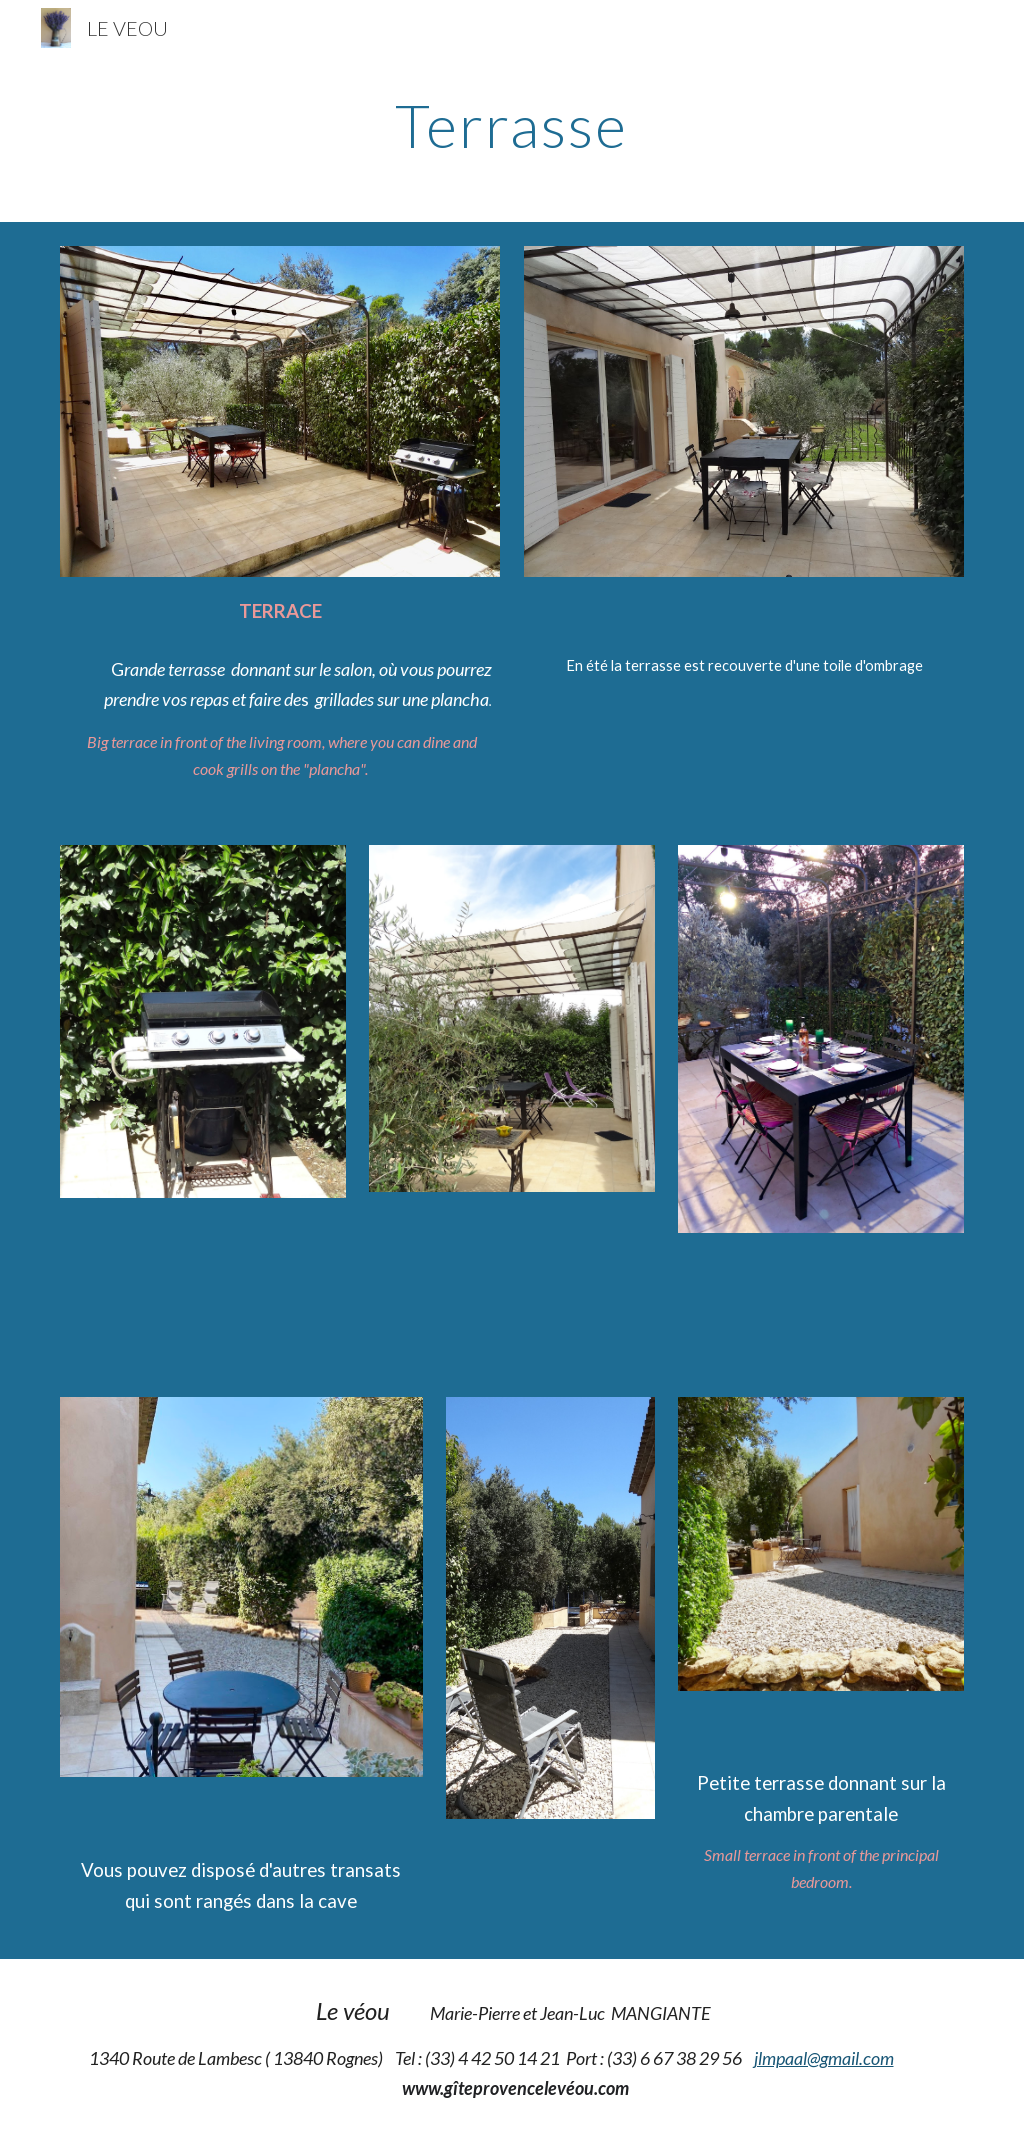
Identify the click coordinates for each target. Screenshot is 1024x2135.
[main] (511, 125)
